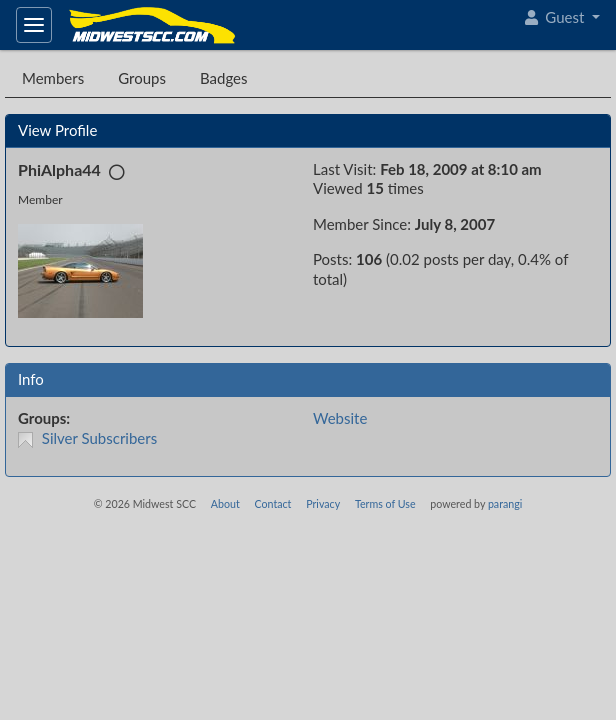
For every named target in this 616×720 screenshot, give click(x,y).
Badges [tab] (224, 78)
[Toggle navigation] (34, 25)
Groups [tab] (142, 78)
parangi (505, 503)
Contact (272, 503)
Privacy (323, 503)
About (225, 503)
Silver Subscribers (99, 438)
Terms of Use (385, 503)
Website (340, 418)
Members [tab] (53, 78)
